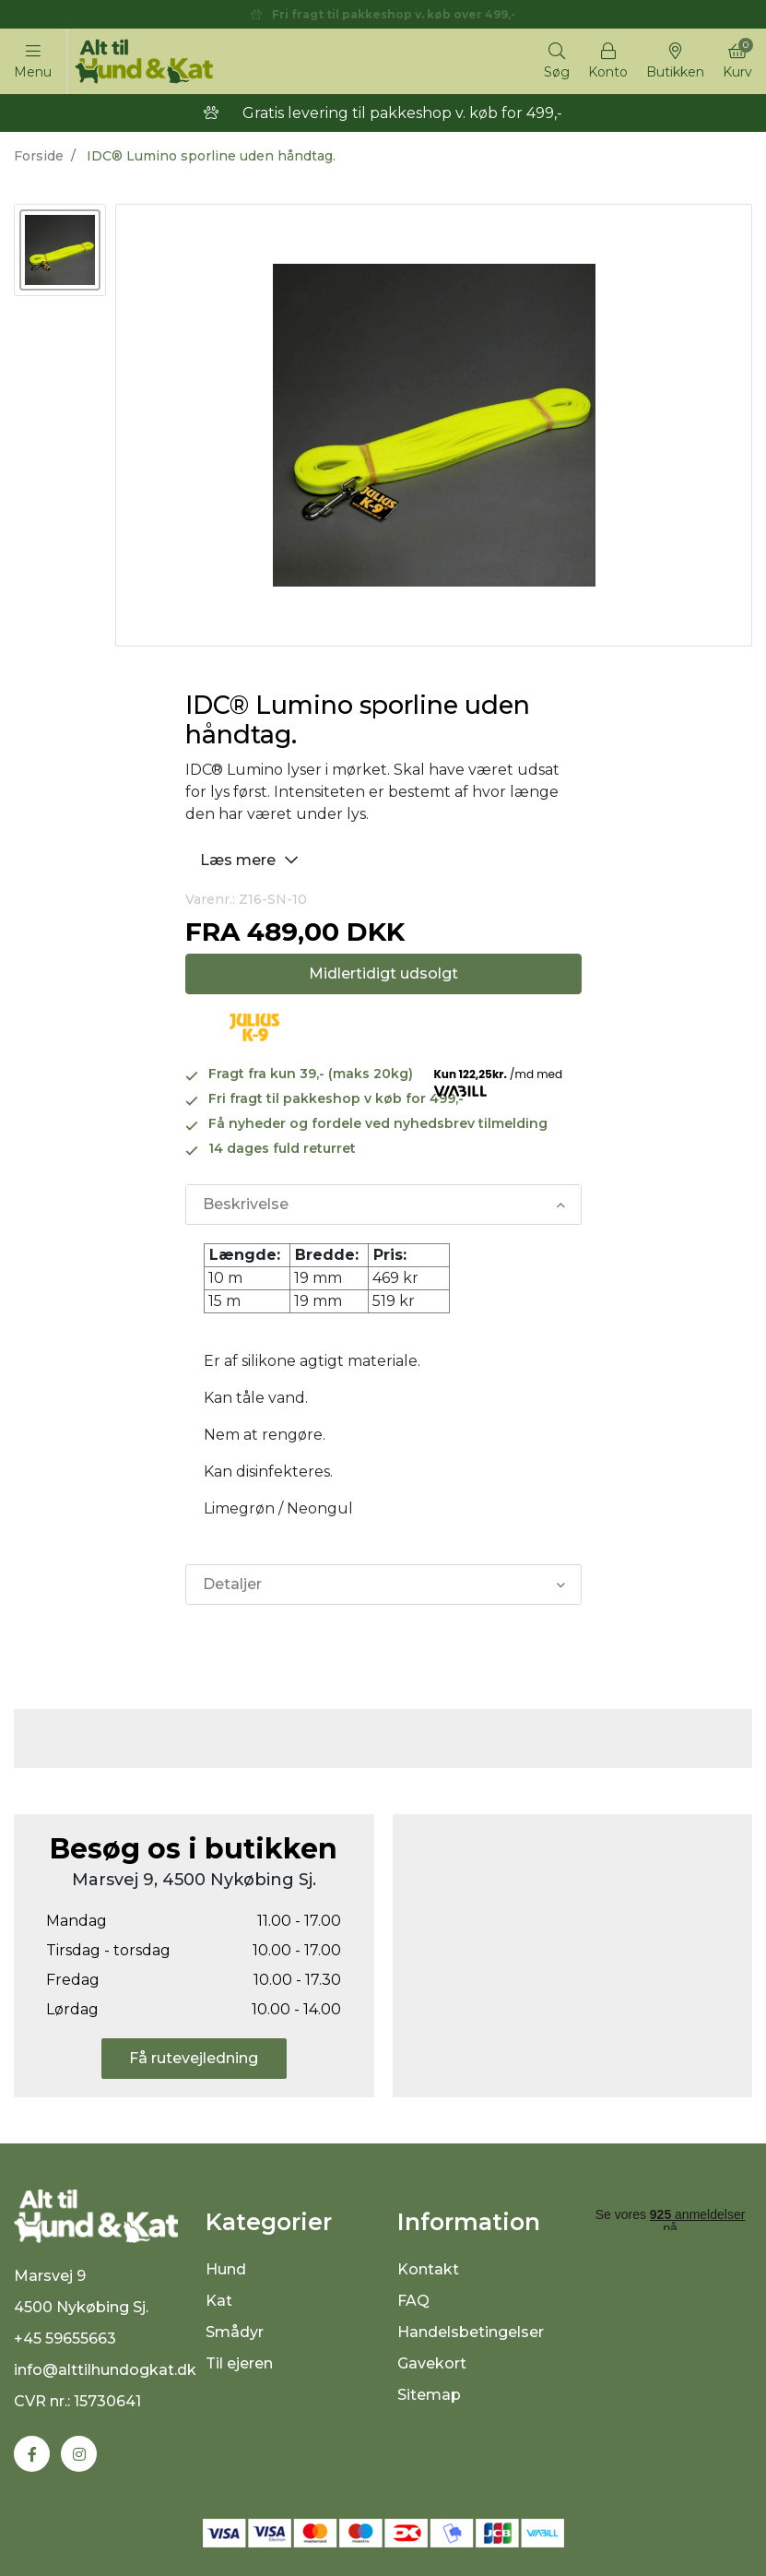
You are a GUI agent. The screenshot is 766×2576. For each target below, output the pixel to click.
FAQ (413, 2300)
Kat (219, 2300)
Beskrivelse (246, 1204)
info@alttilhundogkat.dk (105, 2370)
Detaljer (232, 1584)
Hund (226, 2269)
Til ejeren (239, 2363)
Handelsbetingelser (470, 2332)
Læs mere (251, 859)
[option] (60, 250)
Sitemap (429, 2395)
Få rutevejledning (193, 2058)
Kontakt (428, 2269)
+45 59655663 (65, 2338)
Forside (39, 156)
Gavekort (431, 2363)
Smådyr (235, 2332)
